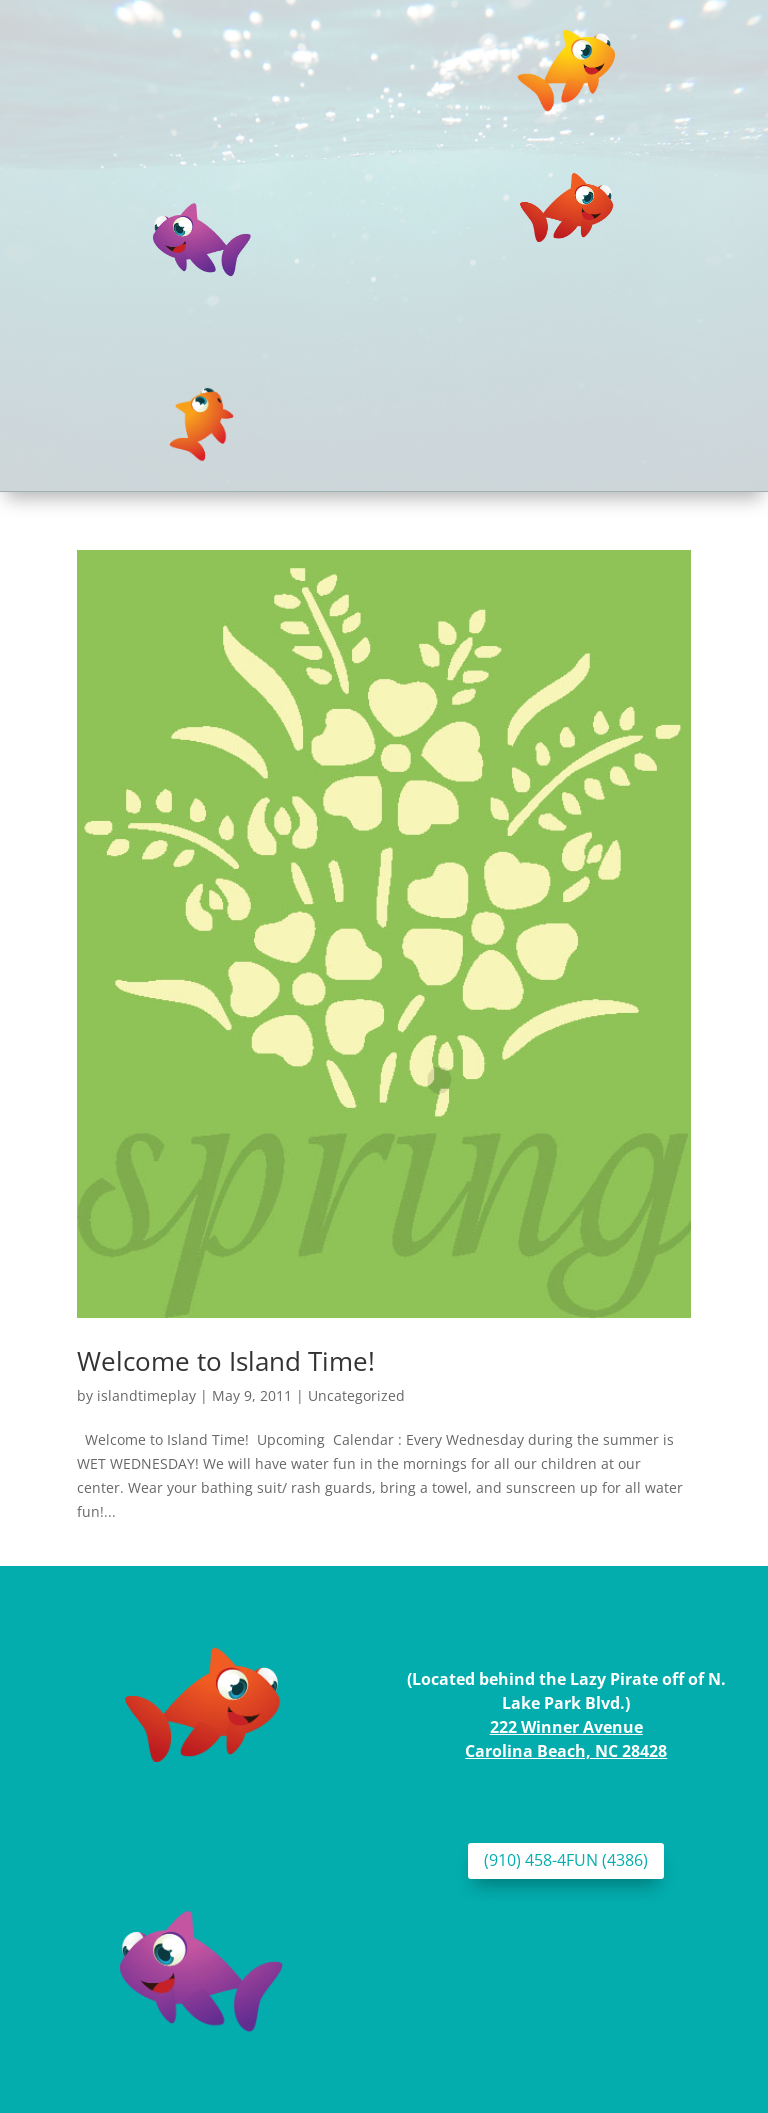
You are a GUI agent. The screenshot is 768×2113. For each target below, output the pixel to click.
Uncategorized (356, 1395)
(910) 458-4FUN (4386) (566, 1860)
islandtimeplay (146, 1395)
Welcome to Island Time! (226, 1361)
